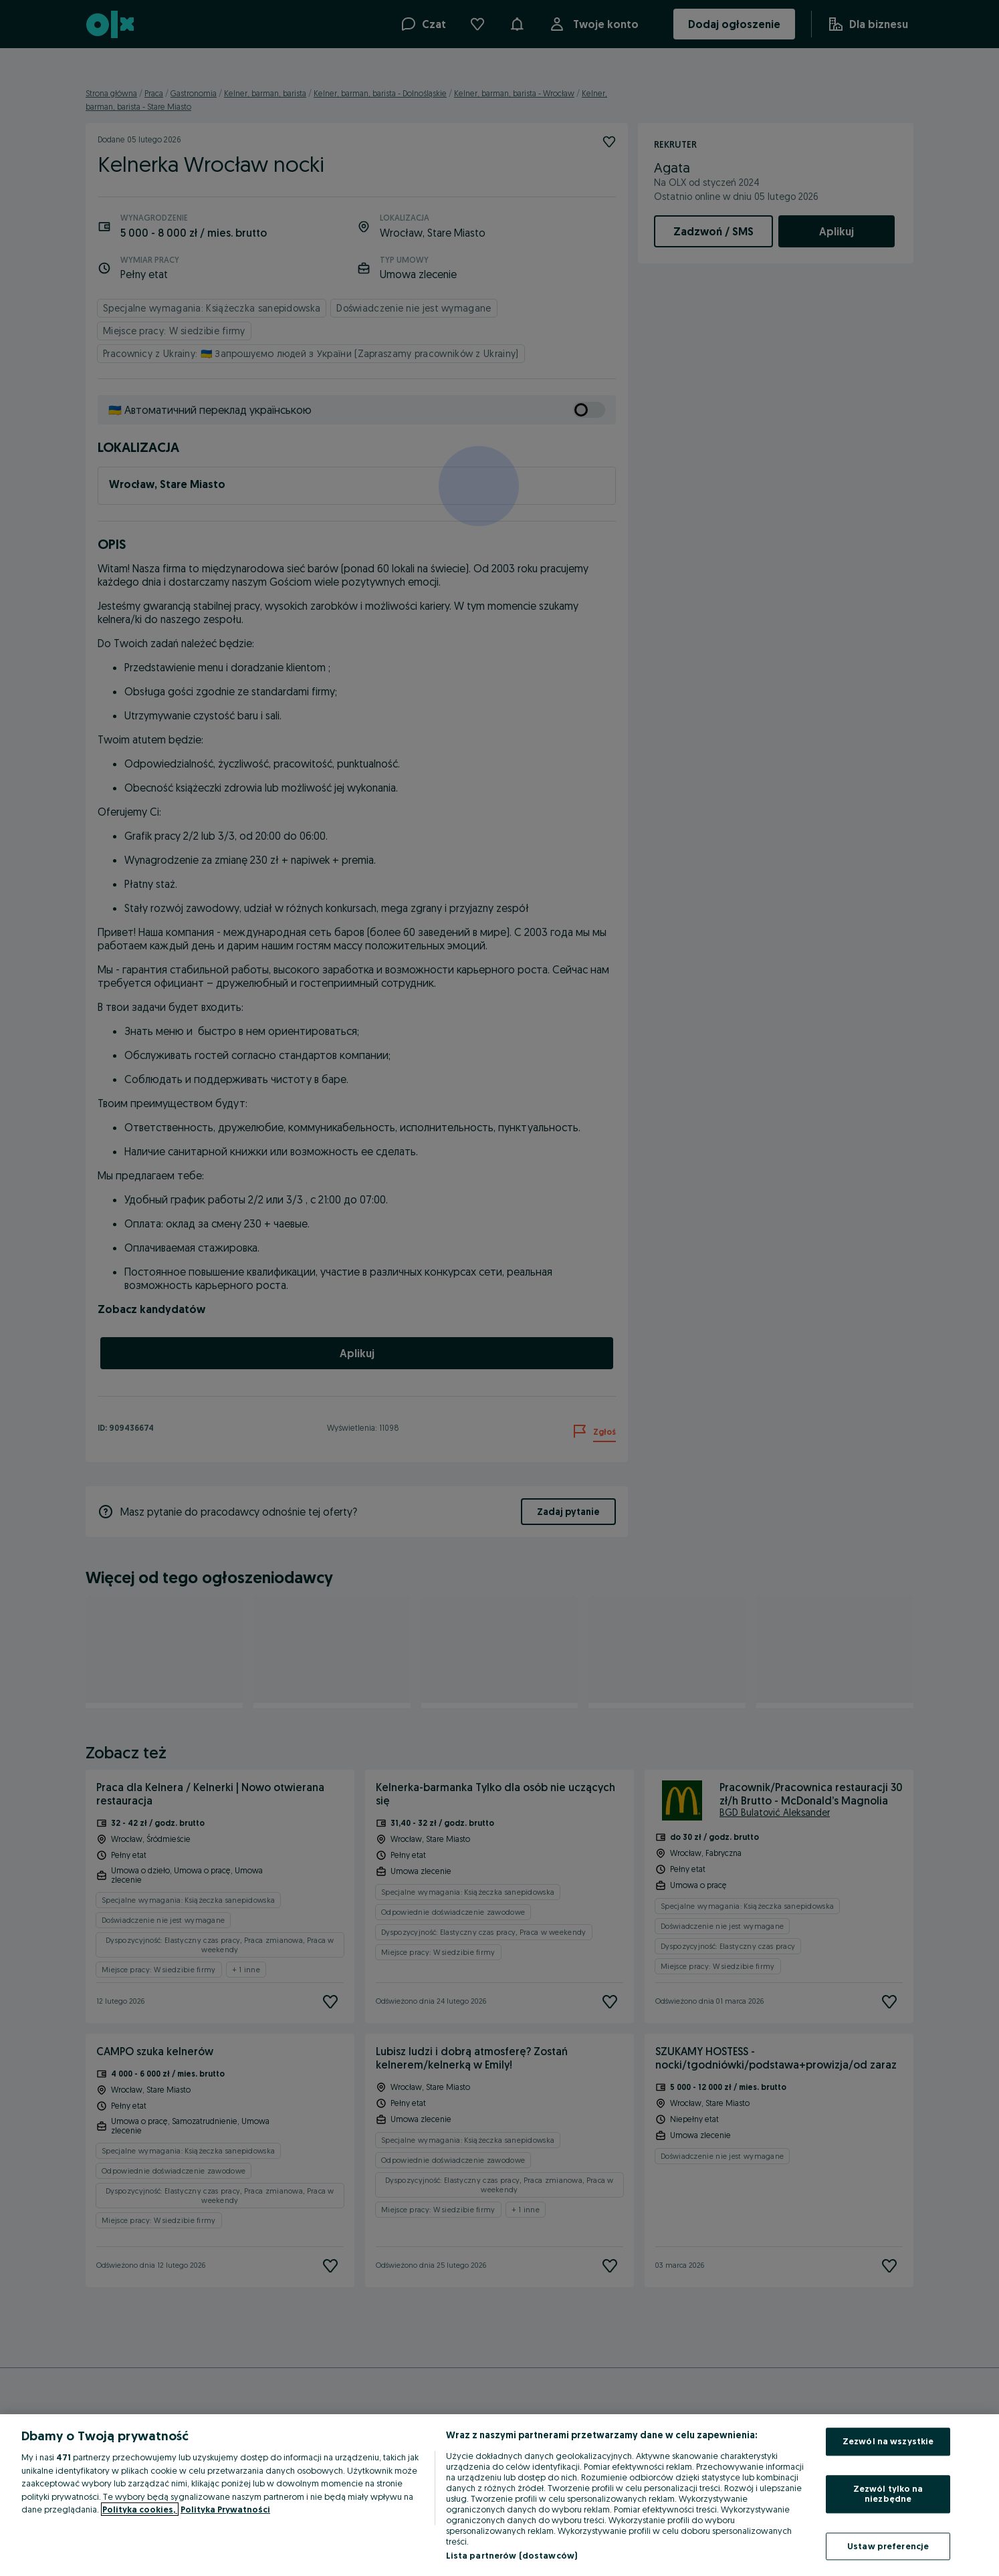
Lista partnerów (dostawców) (512, 2555)
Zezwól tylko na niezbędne (888, 2493)
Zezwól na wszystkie (888, 2441)
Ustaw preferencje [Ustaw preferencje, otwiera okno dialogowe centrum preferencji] (888, 2546)
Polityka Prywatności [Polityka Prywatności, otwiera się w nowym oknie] (225, 2509)
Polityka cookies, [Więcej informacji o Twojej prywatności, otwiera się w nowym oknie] (139, 2509)
